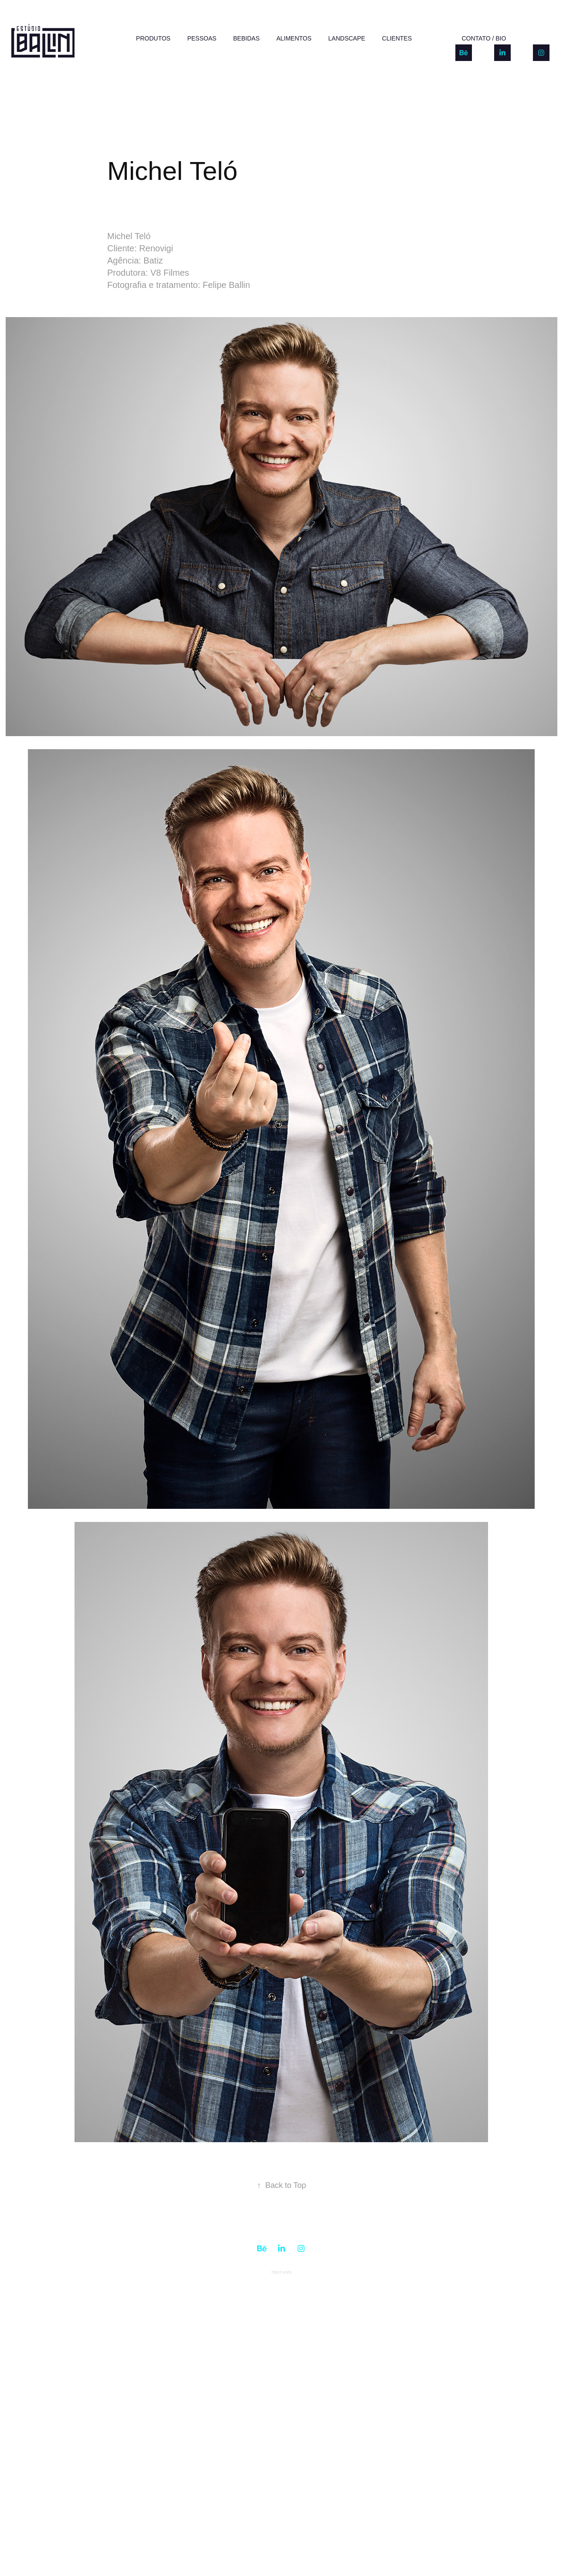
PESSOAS (202, 38)
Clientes (397, 38)
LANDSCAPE (346, 38)
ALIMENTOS (294, 38)
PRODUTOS (153, 38)
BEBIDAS (246, 38)
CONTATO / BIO (483, 38)
